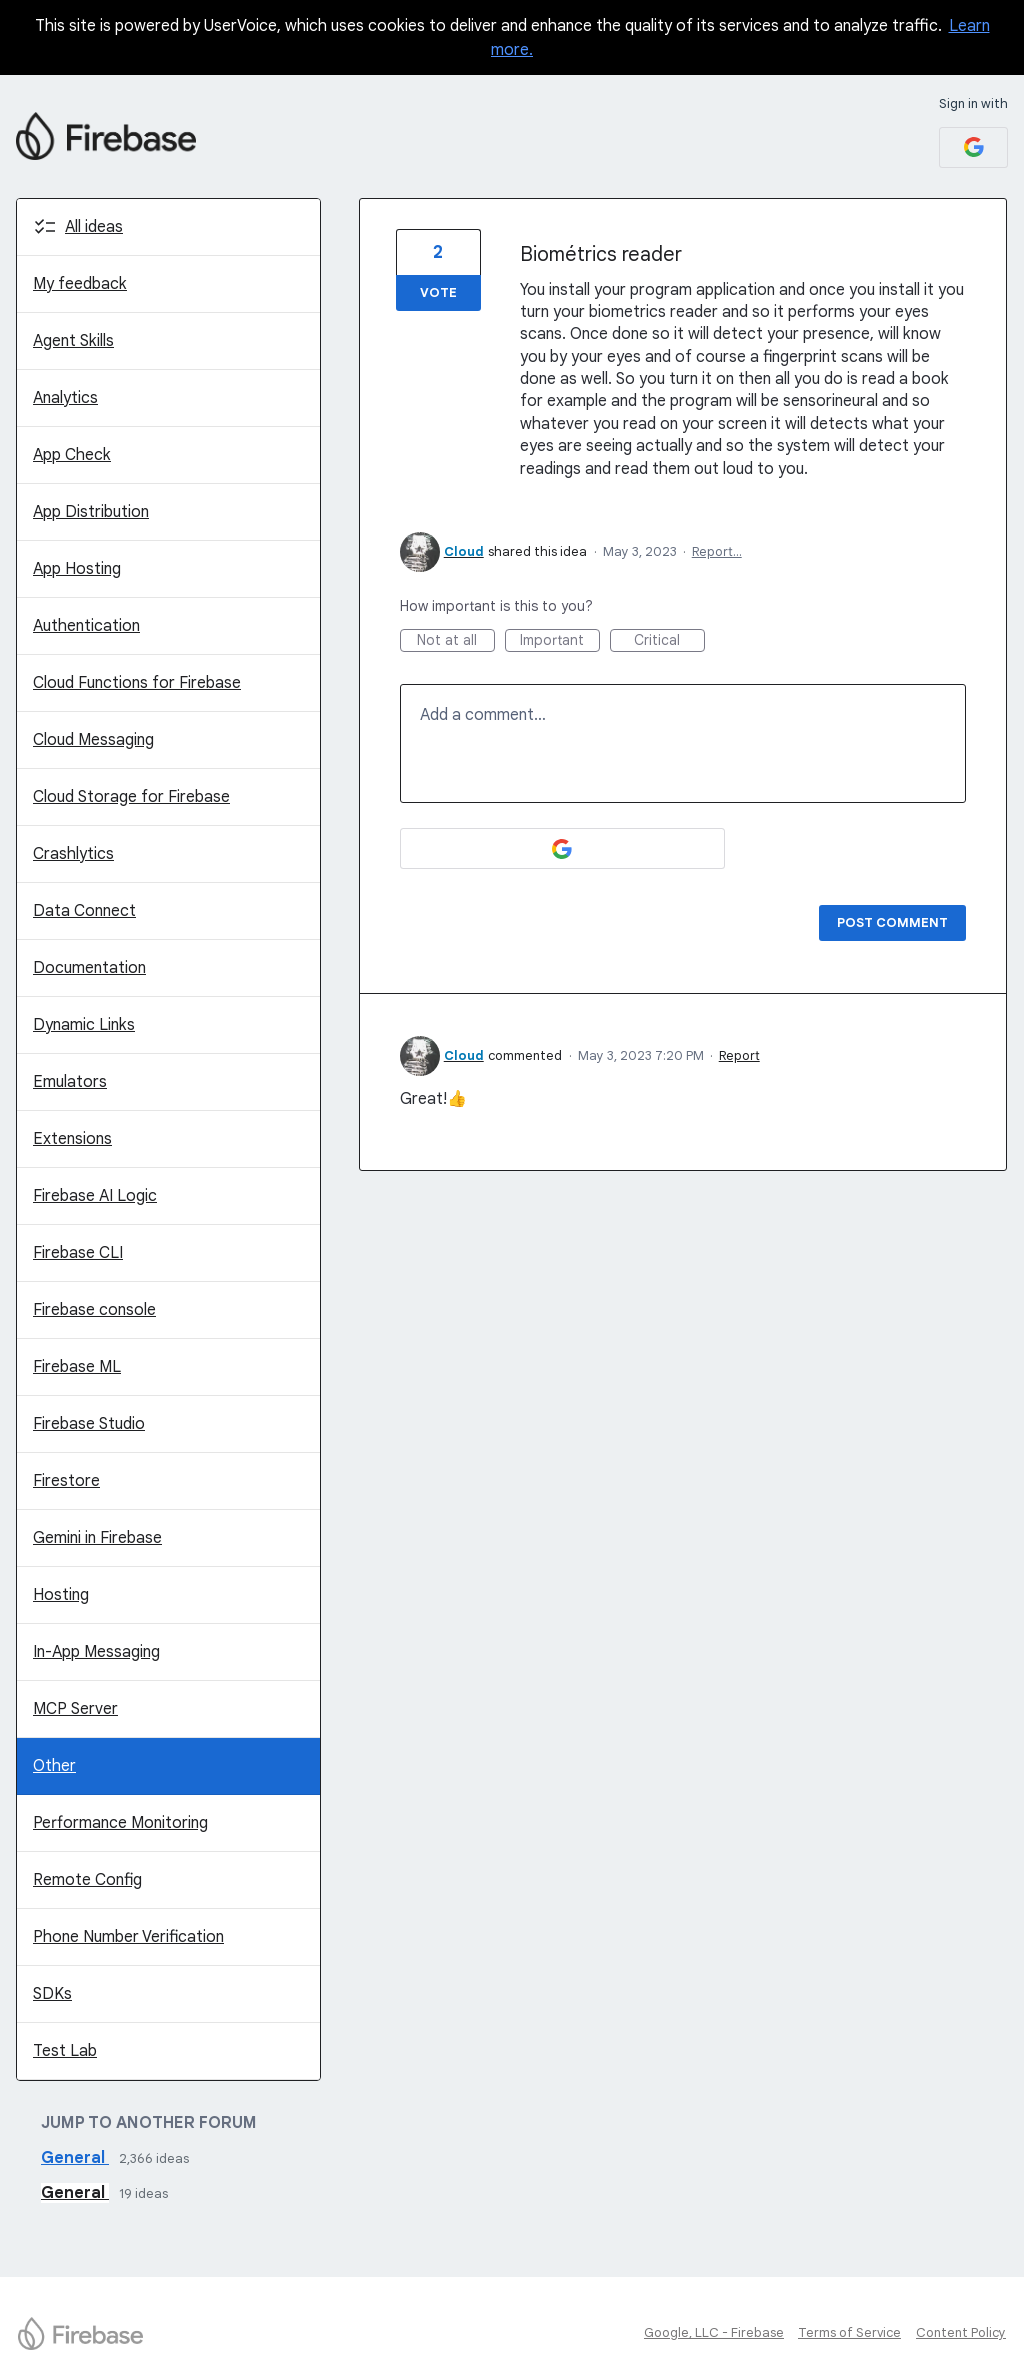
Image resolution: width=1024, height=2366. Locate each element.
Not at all (456, 641)
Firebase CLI (78, 1253)
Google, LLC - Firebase (714, 2332)
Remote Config (87, 1880)
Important (560, 641)
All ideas (94, 227)
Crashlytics (73, 854)
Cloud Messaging (93, 740)
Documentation (89, 968)
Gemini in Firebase (97, 1538)
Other (54, 1766)
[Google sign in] (973, 147)
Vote (438, 292)
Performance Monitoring (120, 1823)
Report (739, 1055)
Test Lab (65, 2051)
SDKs (52, 1994)
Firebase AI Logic (95, 1196)
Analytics (65, 398)
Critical (669, 641)
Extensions (72, 1139)
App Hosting (77, 569)
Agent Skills (73, 341)
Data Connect (84, 911)
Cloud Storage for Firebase (131, 797)
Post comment (892, 922)
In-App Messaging (96, 1652)
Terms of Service (849, 2332)
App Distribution (91, 512)
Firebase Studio (89, 1424)
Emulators (70, 1082)
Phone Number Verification (128, 1937)
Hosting (61, 1595)
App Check (72, 455)
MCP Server (75, 1709)
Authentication (86, 626)
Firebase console (94, 1310)
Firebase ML (77, 1367)
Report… (717, 551)
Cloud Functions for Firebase (137, 683)
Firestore (66, 1481)
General (75, 2158)
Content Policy (961, 2332)
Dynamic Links (84, 1025)
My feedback (80, 284)
